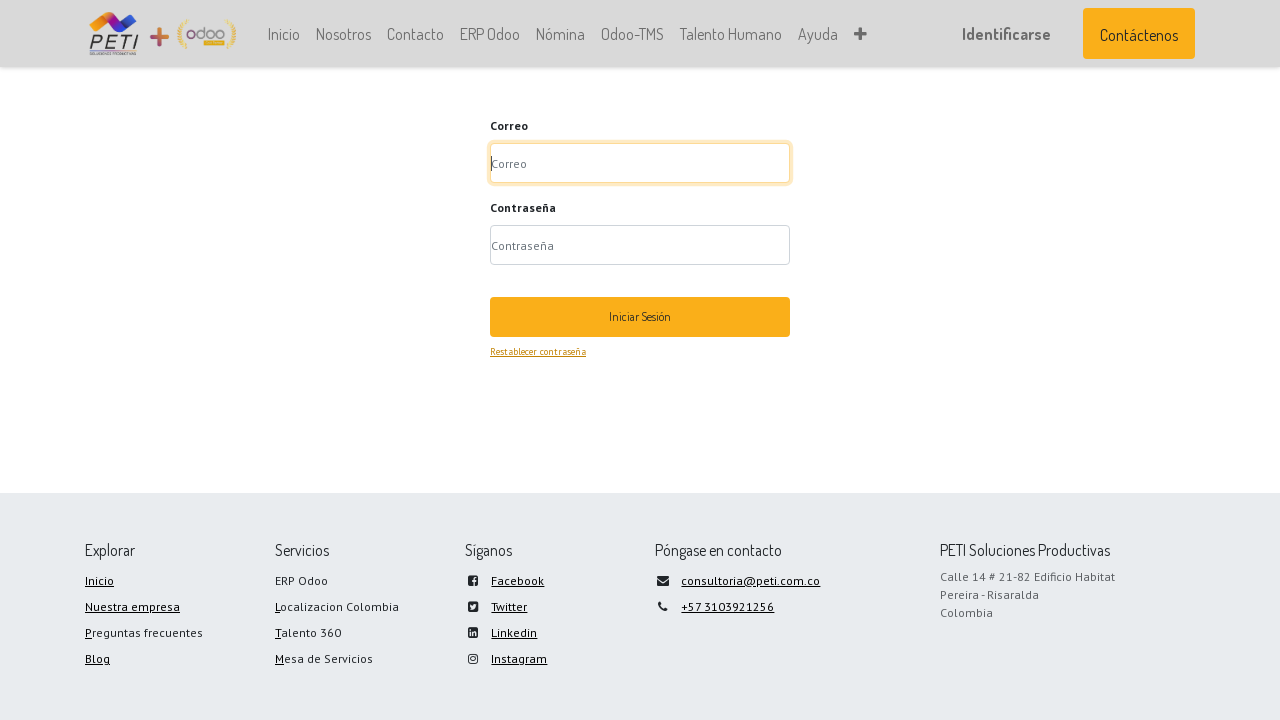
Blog (97, 658)
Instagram (519, 658)
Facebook (517, 580)
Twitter (509, 606)
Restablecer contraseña (538, 351)
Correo (509, 125)
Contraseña (523, 207)
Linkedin (514, 632)
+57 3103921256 (727, 606)
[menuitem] (284, 34)
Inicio (99, 580)
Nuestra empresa (132, 606)
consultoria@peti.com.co (750, 580)
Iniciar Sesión (640, 316)
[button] (860, 34)
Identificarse (1006, 34)
